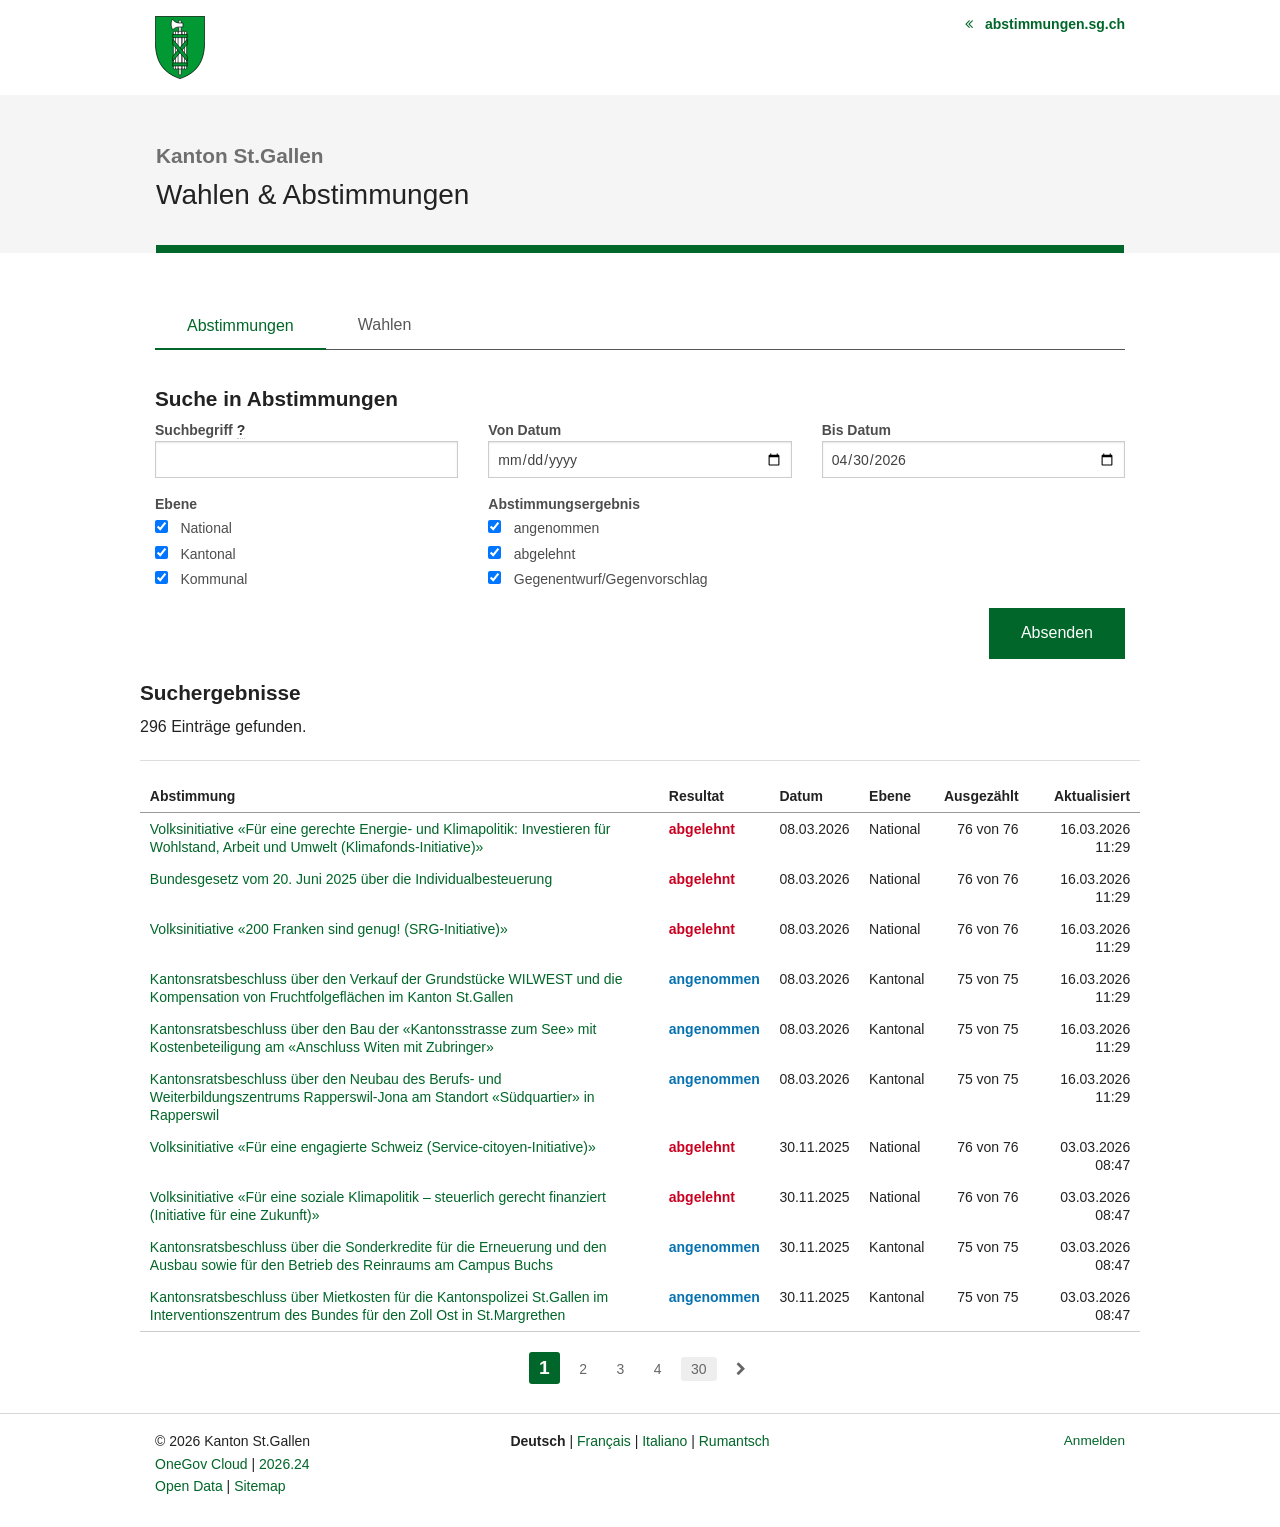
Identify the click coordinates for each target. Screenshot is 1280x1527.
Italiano (664, 1441)
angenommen (557, 528)
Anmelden (1094, 1440)
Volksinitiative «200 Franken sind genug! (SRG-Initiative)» (329, 929)
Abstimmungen (240, 325)
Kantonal (207, 554)
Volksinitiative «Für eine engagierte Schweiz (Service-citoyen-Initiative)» (373, 1147)
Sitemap (259, 1486)
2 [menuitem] (583, 1369)
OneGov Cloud (201, 1464)
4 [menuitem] (658, 1369)
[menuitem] (741, 1369)
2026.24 (284, 1464)
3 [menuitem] (620, 1369)
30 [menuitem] (699, 1369)
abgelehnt (545, 554)
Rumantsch (734, 1441)
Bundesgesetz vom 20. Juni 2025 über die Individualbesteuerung (351, 879)
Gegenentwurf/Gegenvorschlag (611, 579)
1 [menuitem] (549, 1365)
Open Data (189, 1486)
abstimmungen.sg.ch (1055, 24)
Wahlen (385, 324)
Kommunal (213, 579)
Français (604, 1441)
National (205, 528)
